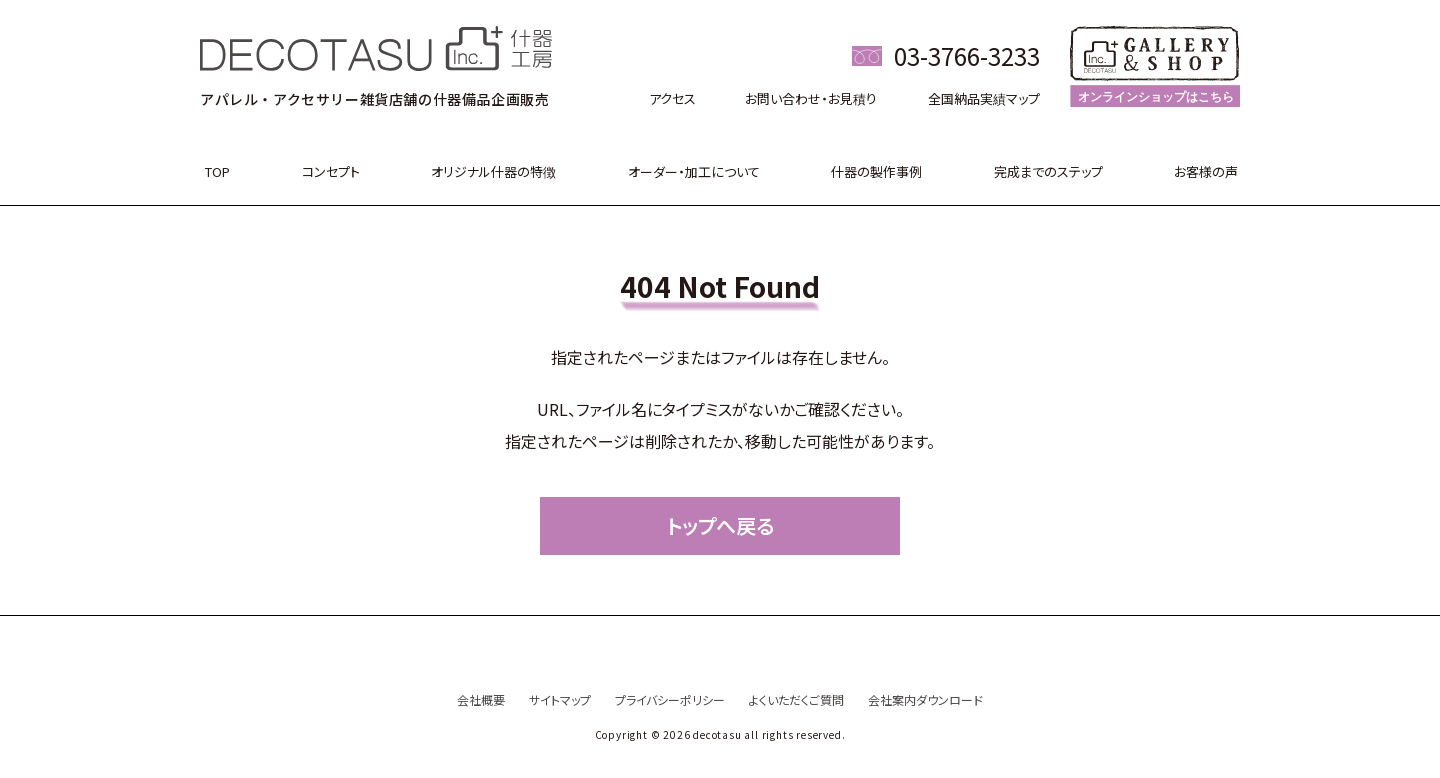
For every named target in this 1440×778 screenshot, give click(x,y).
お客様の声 (1206, 171)
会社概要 (481, 699)
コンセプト (331, 171)
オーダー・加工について (694, 171)
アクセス (672, 98)
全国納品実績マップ (984, 98)
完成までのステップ (1048, 171)
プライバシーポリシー (670, 699)
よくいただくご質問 (796, 699)
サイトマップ (560, 699)
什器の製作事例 (876, 171)
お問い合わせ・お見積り (811, 98)
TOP (217, 171)
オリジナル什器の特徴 (493, 171)
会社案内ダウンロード (925, 699)
